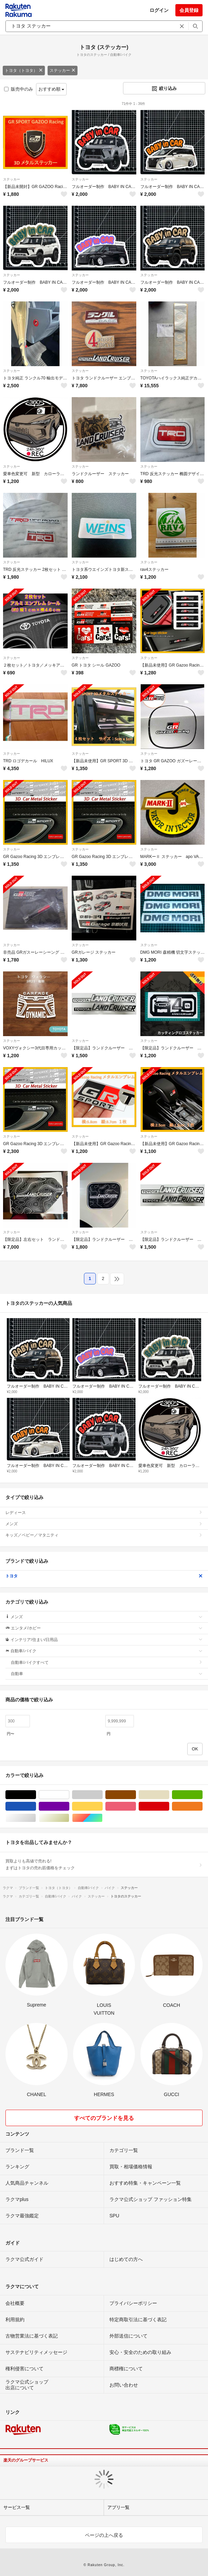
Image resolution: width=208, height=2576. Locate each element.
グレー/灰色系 (102, 1794)
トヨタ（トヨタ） (24, 70)
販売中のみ (18, 89)
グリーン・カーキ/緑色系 (202, 1794)
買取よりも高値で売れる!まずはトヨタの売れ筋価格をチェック (104, 1864)
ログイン (159, 10)
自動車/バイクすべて (107, 1662)
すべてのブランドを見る (104, 2118)
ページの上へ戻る (104, 2535)
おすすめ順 (51, 89)
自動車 (107, 1673)
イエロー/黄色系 (102, 1806)
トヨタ (104, 1576)
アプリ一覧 (118, 2507)
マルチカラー (102, 1818)
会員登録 (188, 10)
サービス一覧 (16, 2507)
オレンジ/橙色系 (202, 1806)
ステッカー (62, 70)
